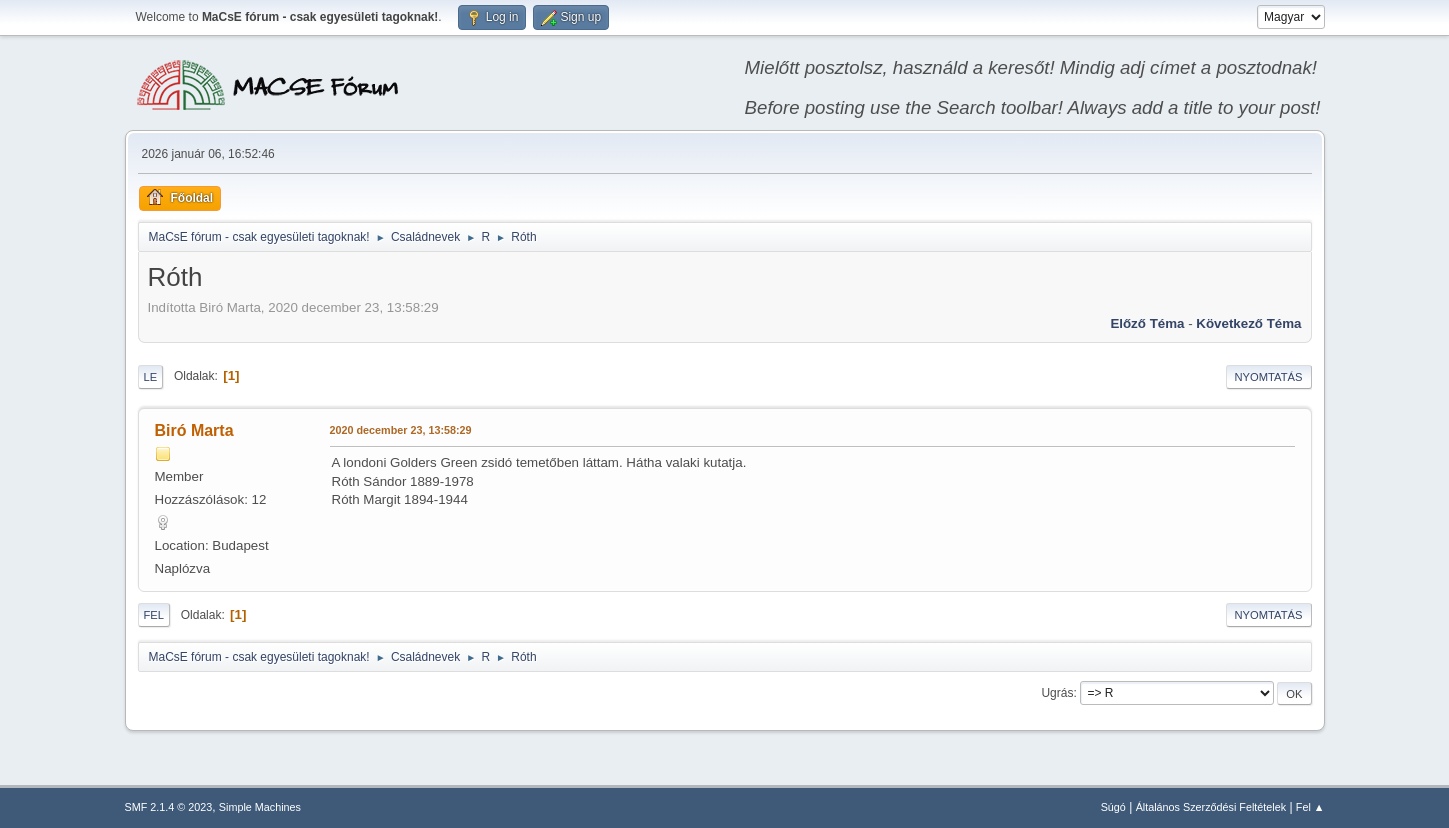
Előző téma (1147, 323)
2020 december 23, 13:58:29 (401, 430)
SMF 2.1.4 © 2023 (169, 807)
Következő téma (1248, 323)
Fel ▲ (1310, 807)
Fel (154, 615)
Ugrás (1057, 693)
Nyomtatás (1269, 377)
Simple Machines (260, 807)
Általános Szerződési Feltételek (1211, 807)
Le (151, 377)
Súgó (1113, 807)
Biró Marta (194, 430)
